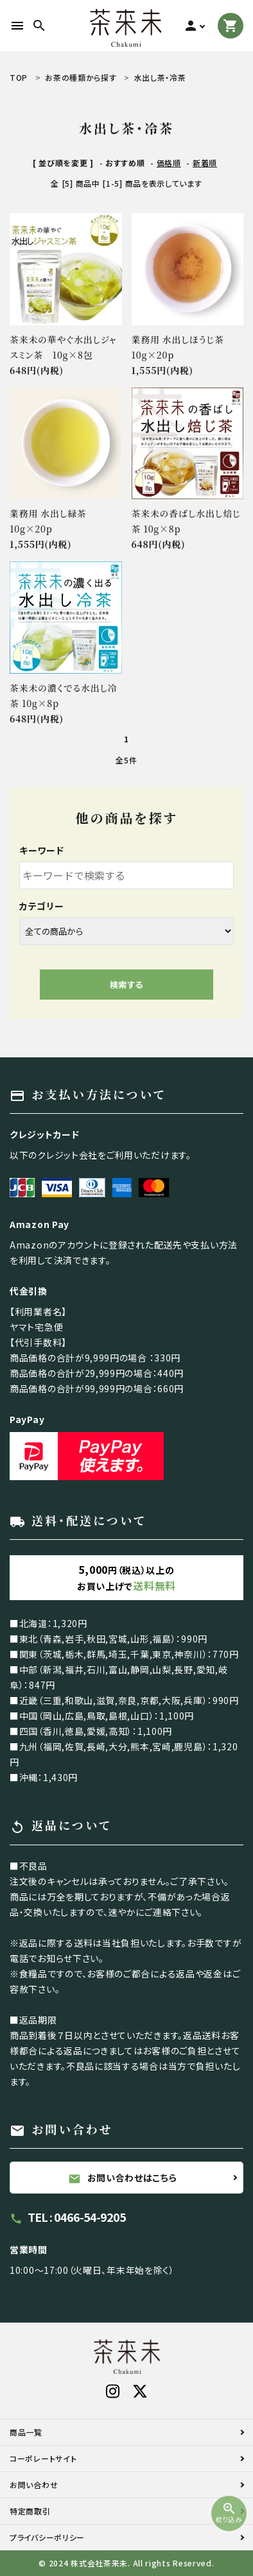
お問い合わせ (34, 2484)
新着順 (205, 162)
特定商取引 (30, 2510)
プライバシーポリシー (47, 2537)
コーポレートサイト (43, 2458)
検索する (126, 984)
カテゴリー (41, 906)
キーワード (41, 850)
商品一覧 (26, 2432)
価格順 (169, 162)
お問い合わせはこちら (122, 2178)
